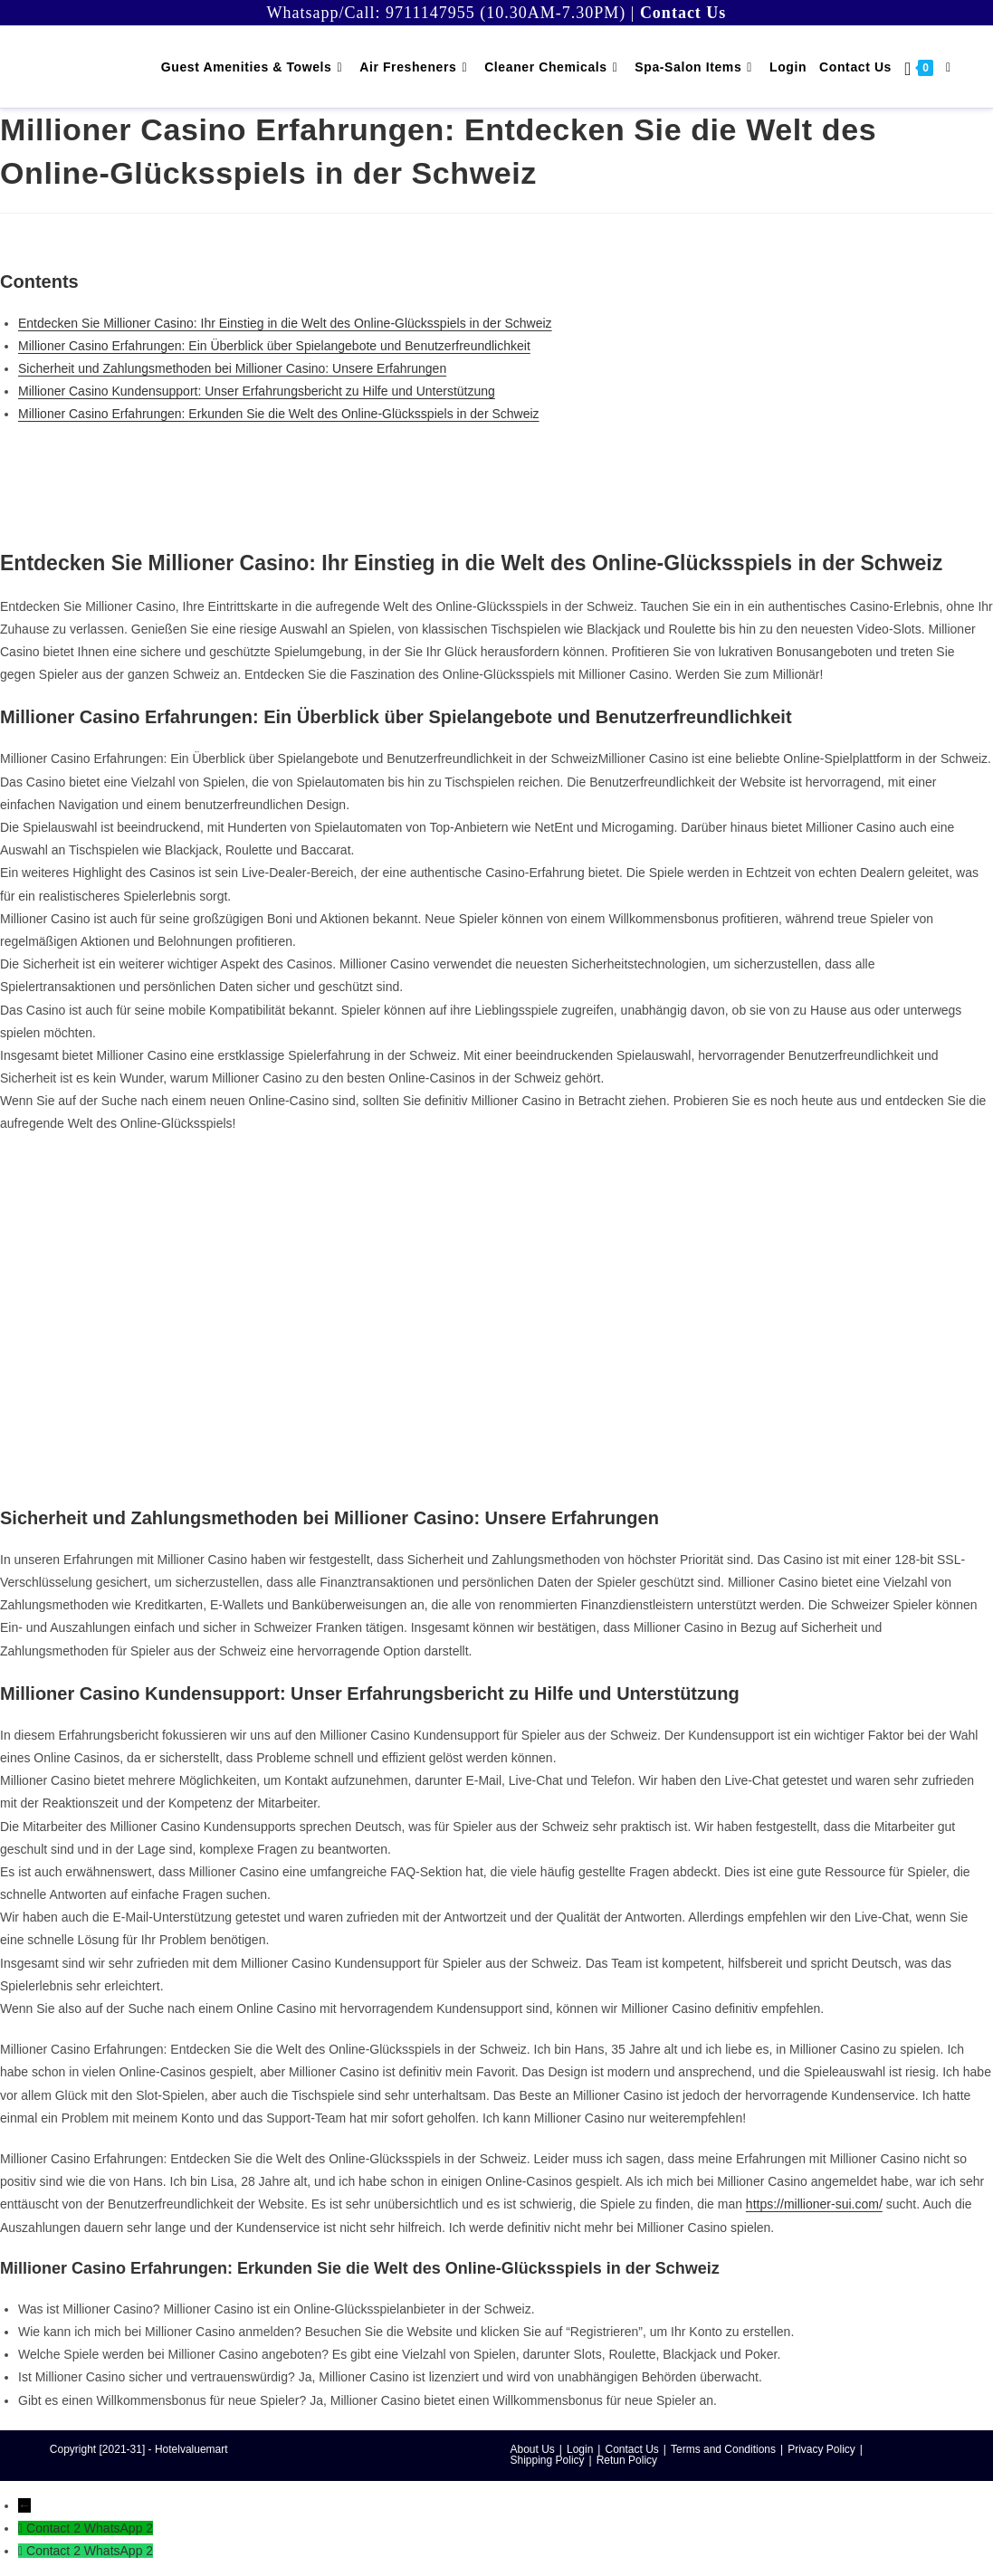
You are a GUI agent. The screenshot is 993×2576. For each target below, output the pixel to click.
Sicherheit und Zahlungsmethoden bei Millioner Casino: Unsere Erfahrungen (232, 368)
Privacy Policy (821, 2449)
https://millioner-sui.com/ (814, 2204)
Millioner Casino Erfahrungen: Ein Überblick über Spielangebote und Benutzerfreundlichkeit (274, 346)
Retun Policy (627, 2460)
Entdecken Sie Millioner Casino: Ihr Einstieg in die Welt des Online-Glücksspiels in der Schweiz (285, 323)
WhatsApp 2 (118, 2528)
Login (580, 2449)
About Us (533, 2449)
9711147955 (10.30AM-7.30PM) (505, 13)
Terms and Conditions (723, 2449)
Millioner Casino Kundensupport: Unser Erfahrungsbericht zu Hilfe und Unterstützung (256, 391)
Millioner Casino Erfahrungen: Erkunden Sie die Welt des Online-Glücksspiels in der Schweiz (278, 413)
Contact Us (631, 2449)
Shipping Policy (548, 2460)
